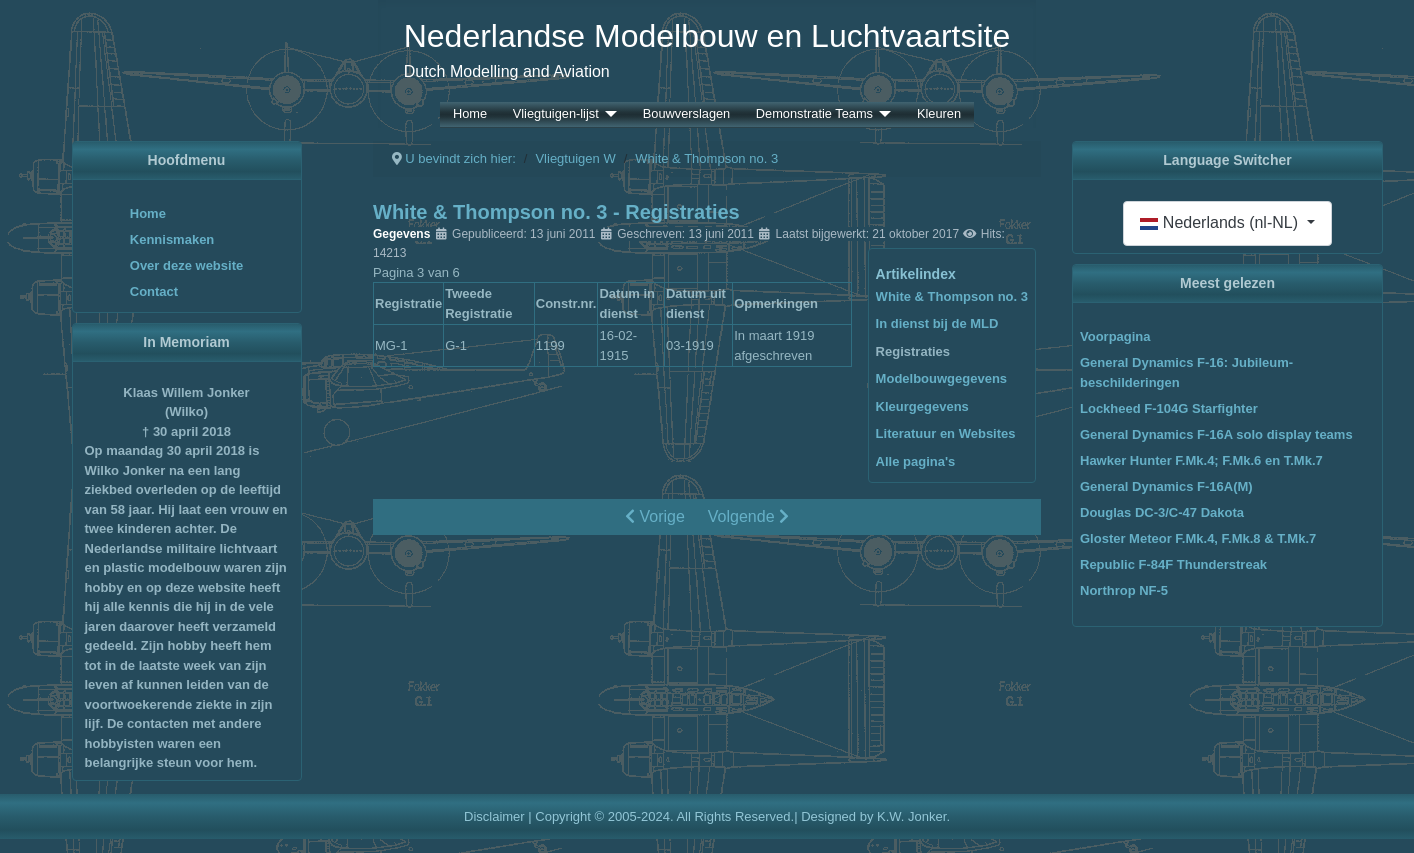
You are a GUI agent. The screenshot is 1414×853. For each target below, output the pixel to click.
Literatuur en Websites (946, 433)
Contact (154, 291)
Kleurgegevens (922, 406)
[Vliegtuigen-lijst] (608, 114)
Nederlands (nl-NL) (1221, 222)
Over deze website (186, 265)
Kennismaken (172, 239)
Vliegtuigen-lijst (556, 114)
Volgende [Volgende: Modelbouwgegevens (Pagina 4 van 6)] (748, 516)
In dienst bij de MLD (937, 323)
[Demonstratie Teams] (882, 114)
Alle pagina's (916, 461)
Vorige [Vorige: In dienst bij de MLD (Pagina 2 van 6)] (655, 516)
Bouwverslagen (687, 114)
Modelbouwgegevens (941, 378)
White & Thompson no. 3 (952, 296)
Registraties (913, 351)
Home (470, 114)
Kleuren (939, 114)
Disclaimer (494, 816)
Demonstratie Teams (814, 114)
